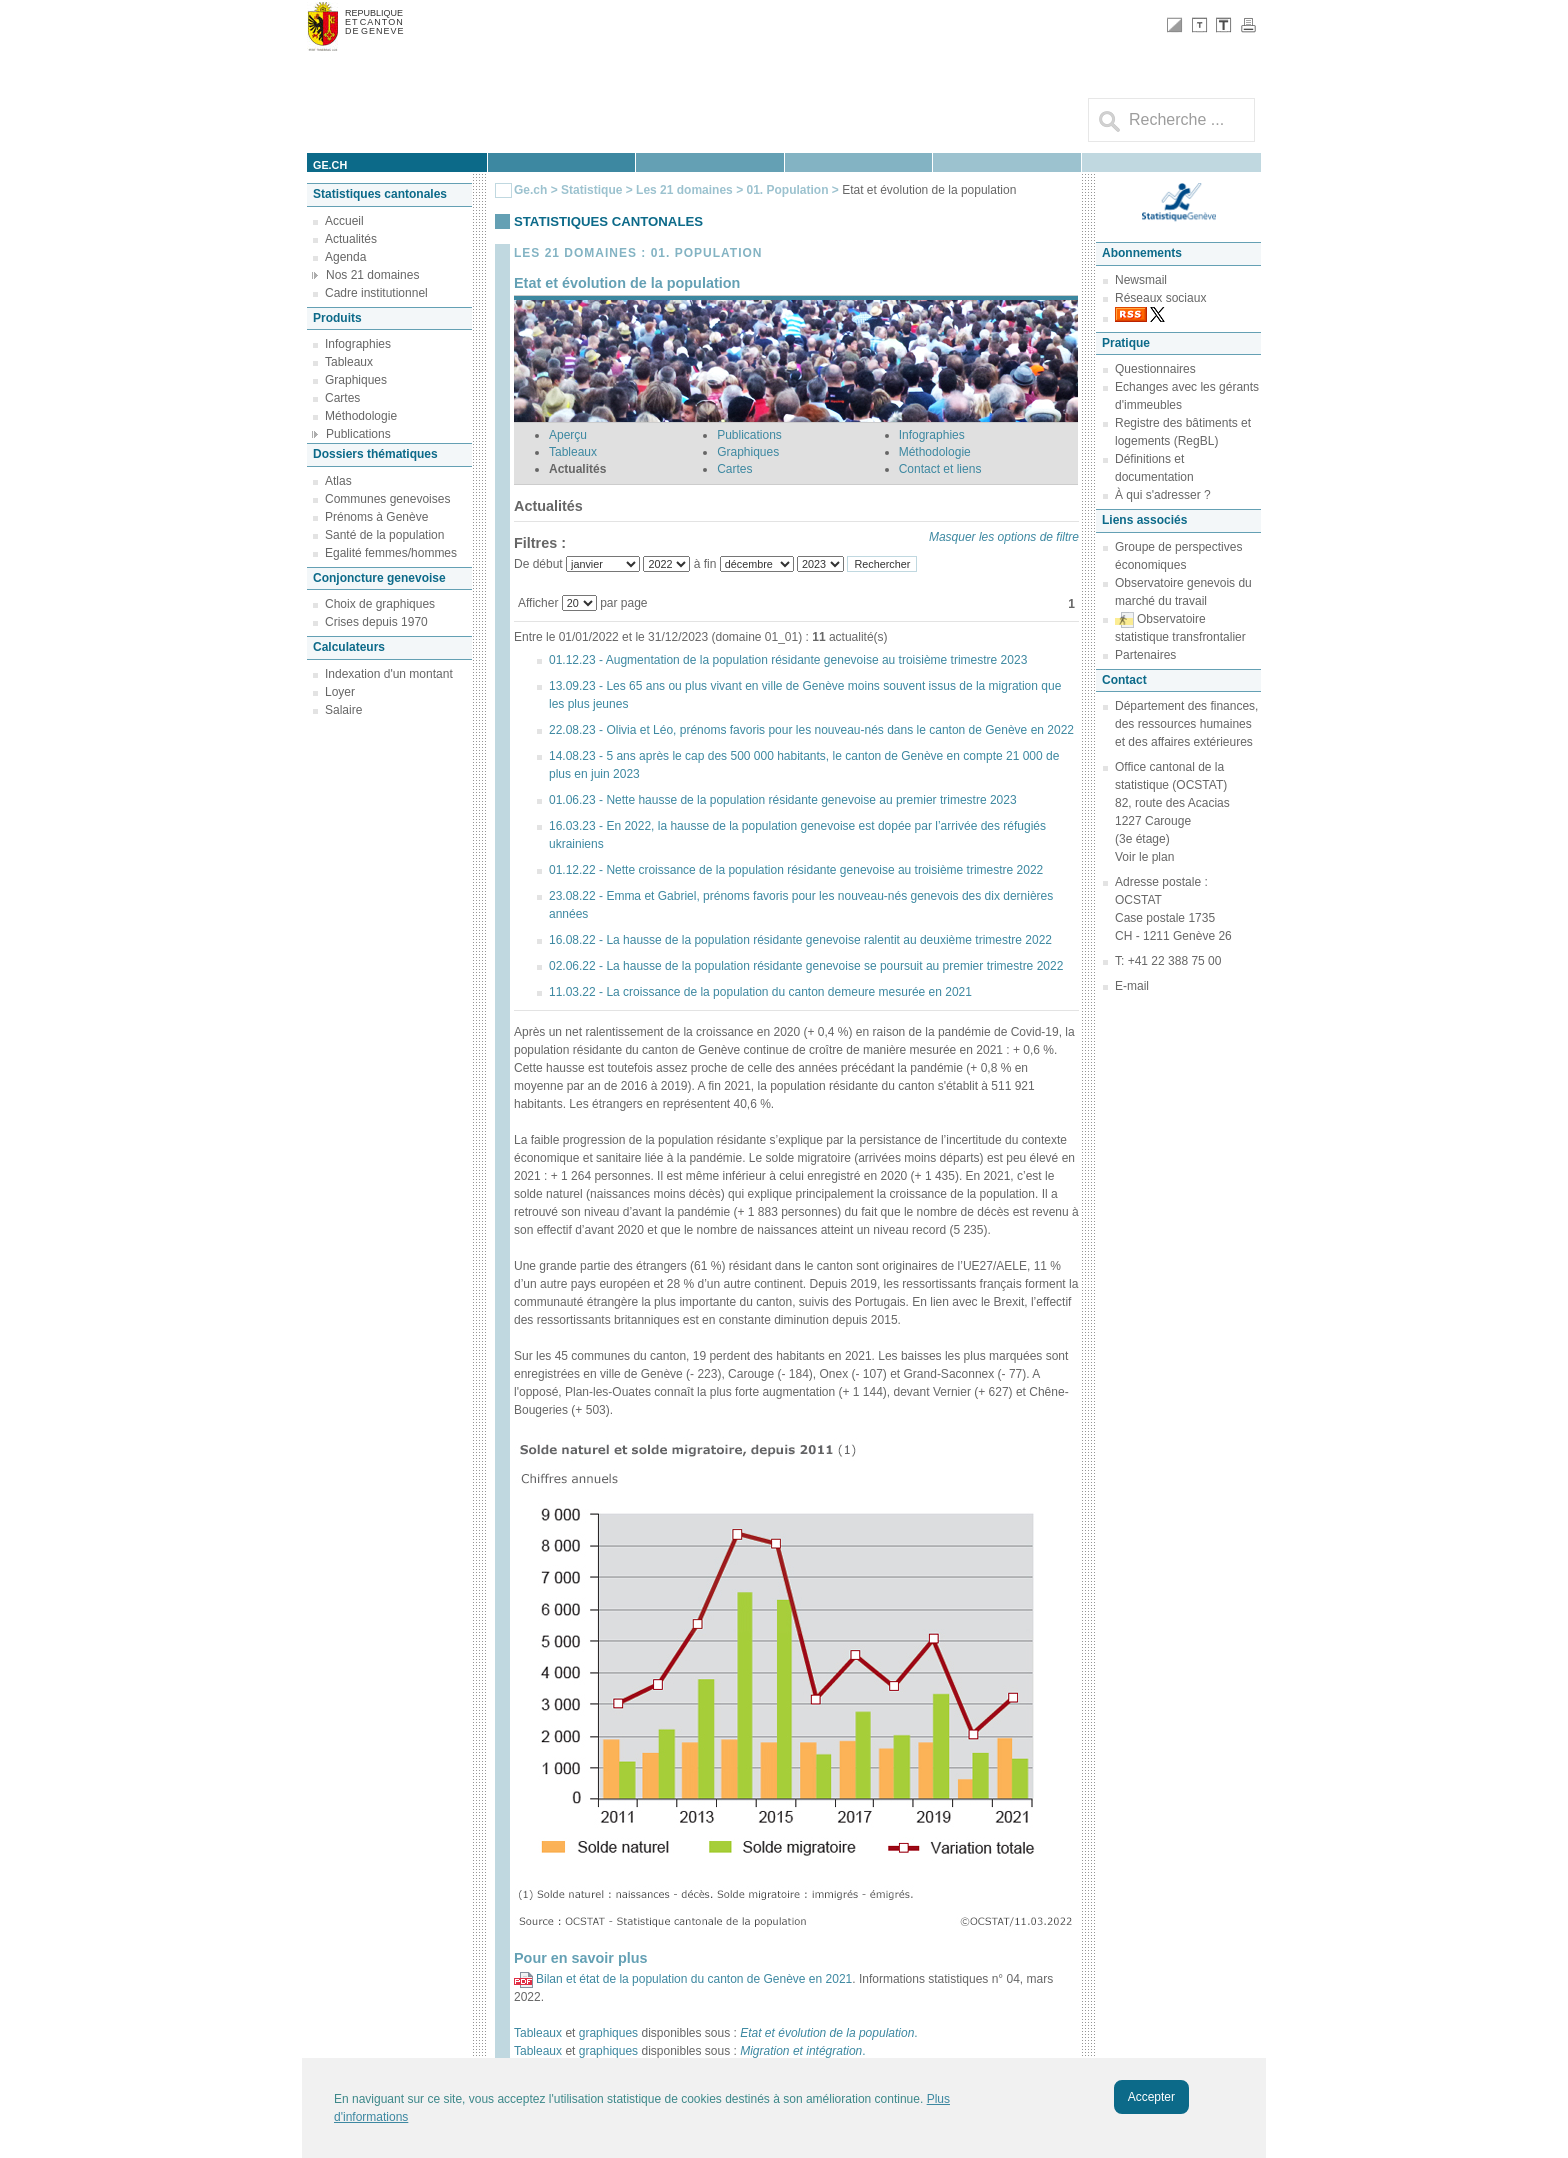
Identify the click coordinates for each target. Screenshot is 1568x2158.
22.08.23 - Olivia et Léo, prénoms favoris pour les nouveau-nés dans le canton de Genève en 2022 (811, 730)
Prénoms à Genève (376, 517)
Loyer (340, 692)
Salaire (343, 710)
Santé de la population (384, 535)
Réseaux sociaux (1160, 298)
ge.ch (330, 165)
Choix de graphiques (380, 604)
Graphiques (356, 380)
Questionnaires (1155, 369)
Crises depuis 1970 (376, 622)
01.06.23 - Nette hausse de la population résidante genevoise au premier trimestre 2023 (783, 800)
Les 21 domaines (684, 190)
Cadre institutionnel (376, 293)
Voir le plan (1144, 857)
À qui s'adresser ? (1163, 495)
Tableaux (349, 362)
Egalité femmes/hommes (391, 553)
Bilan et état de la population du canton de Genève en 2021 (694, 1979)
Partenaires (1145, 655)
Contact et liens (940, 469)
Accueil (344, 221)
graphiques (608, 2033)
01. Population (788, 190)
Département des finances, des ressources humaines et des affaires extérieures (1186, 724)
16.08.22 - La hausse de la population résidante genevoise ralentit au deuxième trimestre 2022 (800, 940)
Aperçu (568, 435)
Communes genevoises (387, 499)
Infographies (358, 344)
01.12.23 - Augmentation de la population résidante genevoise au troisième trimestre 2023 (788, 660)
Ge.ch (530, 190)
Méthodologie (361, 416)
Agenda (345, 257)
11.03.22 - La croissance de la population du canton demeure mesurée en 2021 (760, 992)
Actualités (351, 239)
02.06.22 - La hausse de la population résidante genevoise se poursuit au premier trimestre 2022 (806, 966)
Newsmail (1141, 280)
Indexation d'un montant (389, 674)
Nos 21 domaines (372, 275)
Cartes (342, 398)
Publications (358, 434)
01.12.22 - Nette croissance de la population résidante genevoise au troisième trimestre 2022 (796, 870)
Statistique (591, 190)
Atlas (338, 481)
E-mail (1132, 986)
